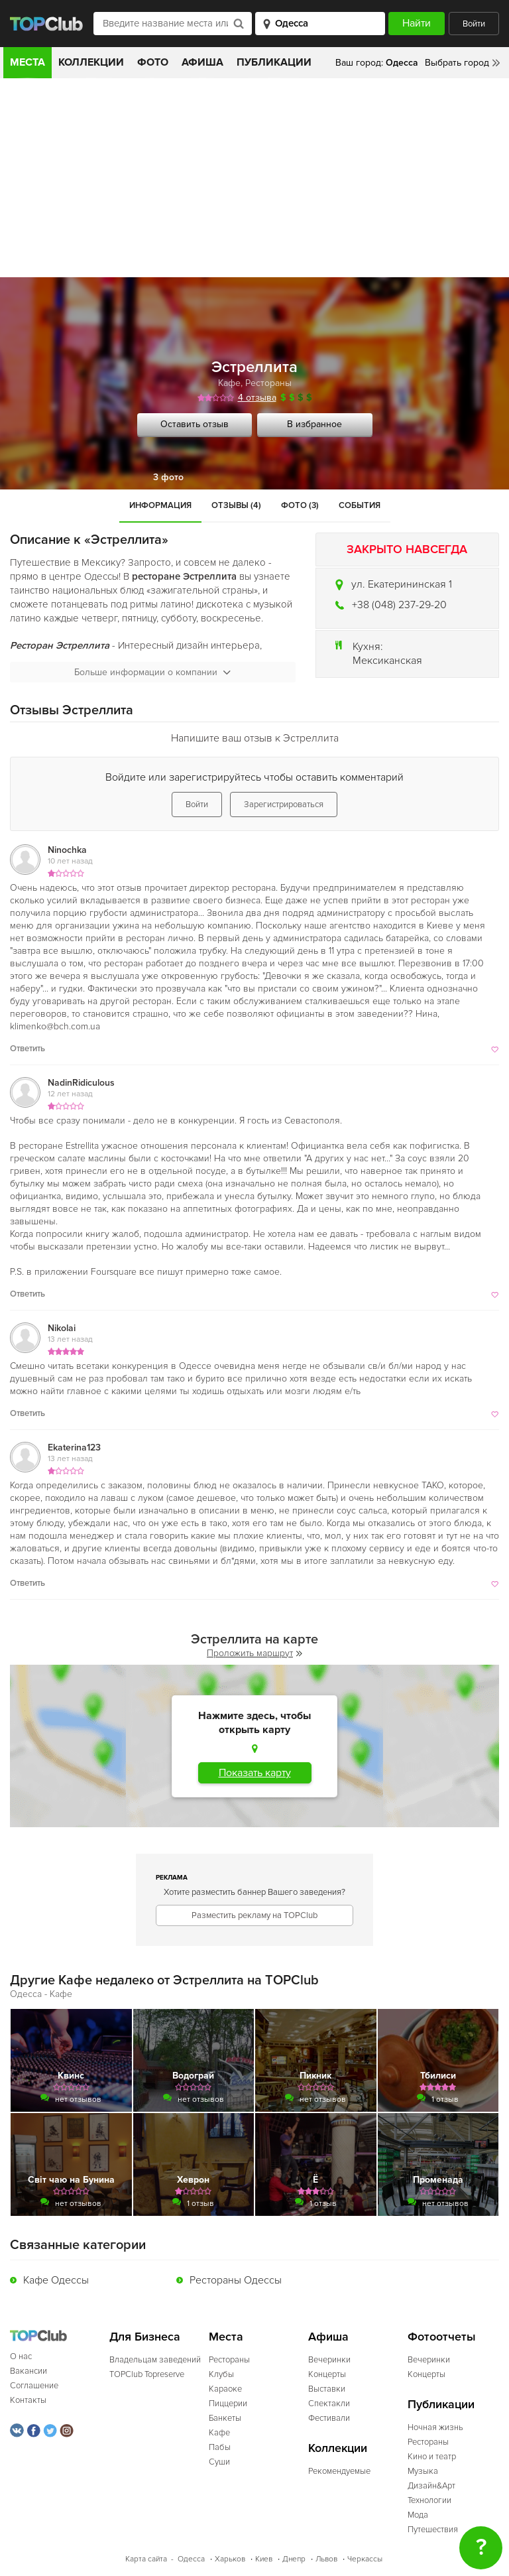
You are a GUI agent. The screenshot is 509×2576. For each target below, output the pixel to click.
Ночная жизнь (435, 2427)
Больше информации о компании (152, 672)
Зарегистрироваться (283, 804)
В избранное (314, 424)
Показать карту (255, 1772)
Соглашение (34, 2385)
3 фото (168, 477)
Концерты (327, 2374)
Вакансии (28, 2371)
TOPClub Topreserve (146, 2374)
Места (27, 62)
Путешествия (433, 2529)
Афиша (202, 62)
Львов (326, 2559)
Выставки (326, 2389)
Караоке (225, 2389)
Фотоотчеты (442, 2337)
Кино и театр (432, 2456)
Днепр (294, 2559)
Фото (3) (300, 505)
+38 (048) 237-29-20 (399, 605)
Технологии (429, 2500)
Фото (152, 62)
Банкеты (225, 2418)
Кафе (229, 383)
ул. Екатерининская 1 (401, 584)
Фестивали (329, 2418)
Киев (263, 2559)
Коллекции (91, 62)
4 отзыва (257, 397)
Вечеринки (329, 2359)
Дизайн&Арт (431, 2485)
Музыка (423, 2471)
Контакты (28, 2400)
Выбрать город (457, 62)
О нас (21, 2356)
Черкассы (364, 2559)
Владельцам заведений (155, 2359)
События (359, 505)
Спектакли (329, 2403)
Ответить (27, 1048)
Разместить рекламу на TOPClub (254, 1915)
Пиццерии (228, 2403)
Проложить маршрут (254, 1653)
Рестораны (268, 383)
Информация (160, 505)
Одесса (191, 2559)
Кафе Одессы (56, 2280)
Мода (418, 2515)
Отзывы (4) (236, 505)
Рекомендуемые (339, 2471)
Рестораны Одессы (236, 2280)
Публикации (274, 62)
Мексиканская (387, 660)
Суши (219, 2462)
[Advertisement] (254, 178)
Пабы (220, 2447)
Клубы (221, 2374)
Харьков (230, 2559)
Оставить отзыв (194, 424)
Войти (474, 24)
